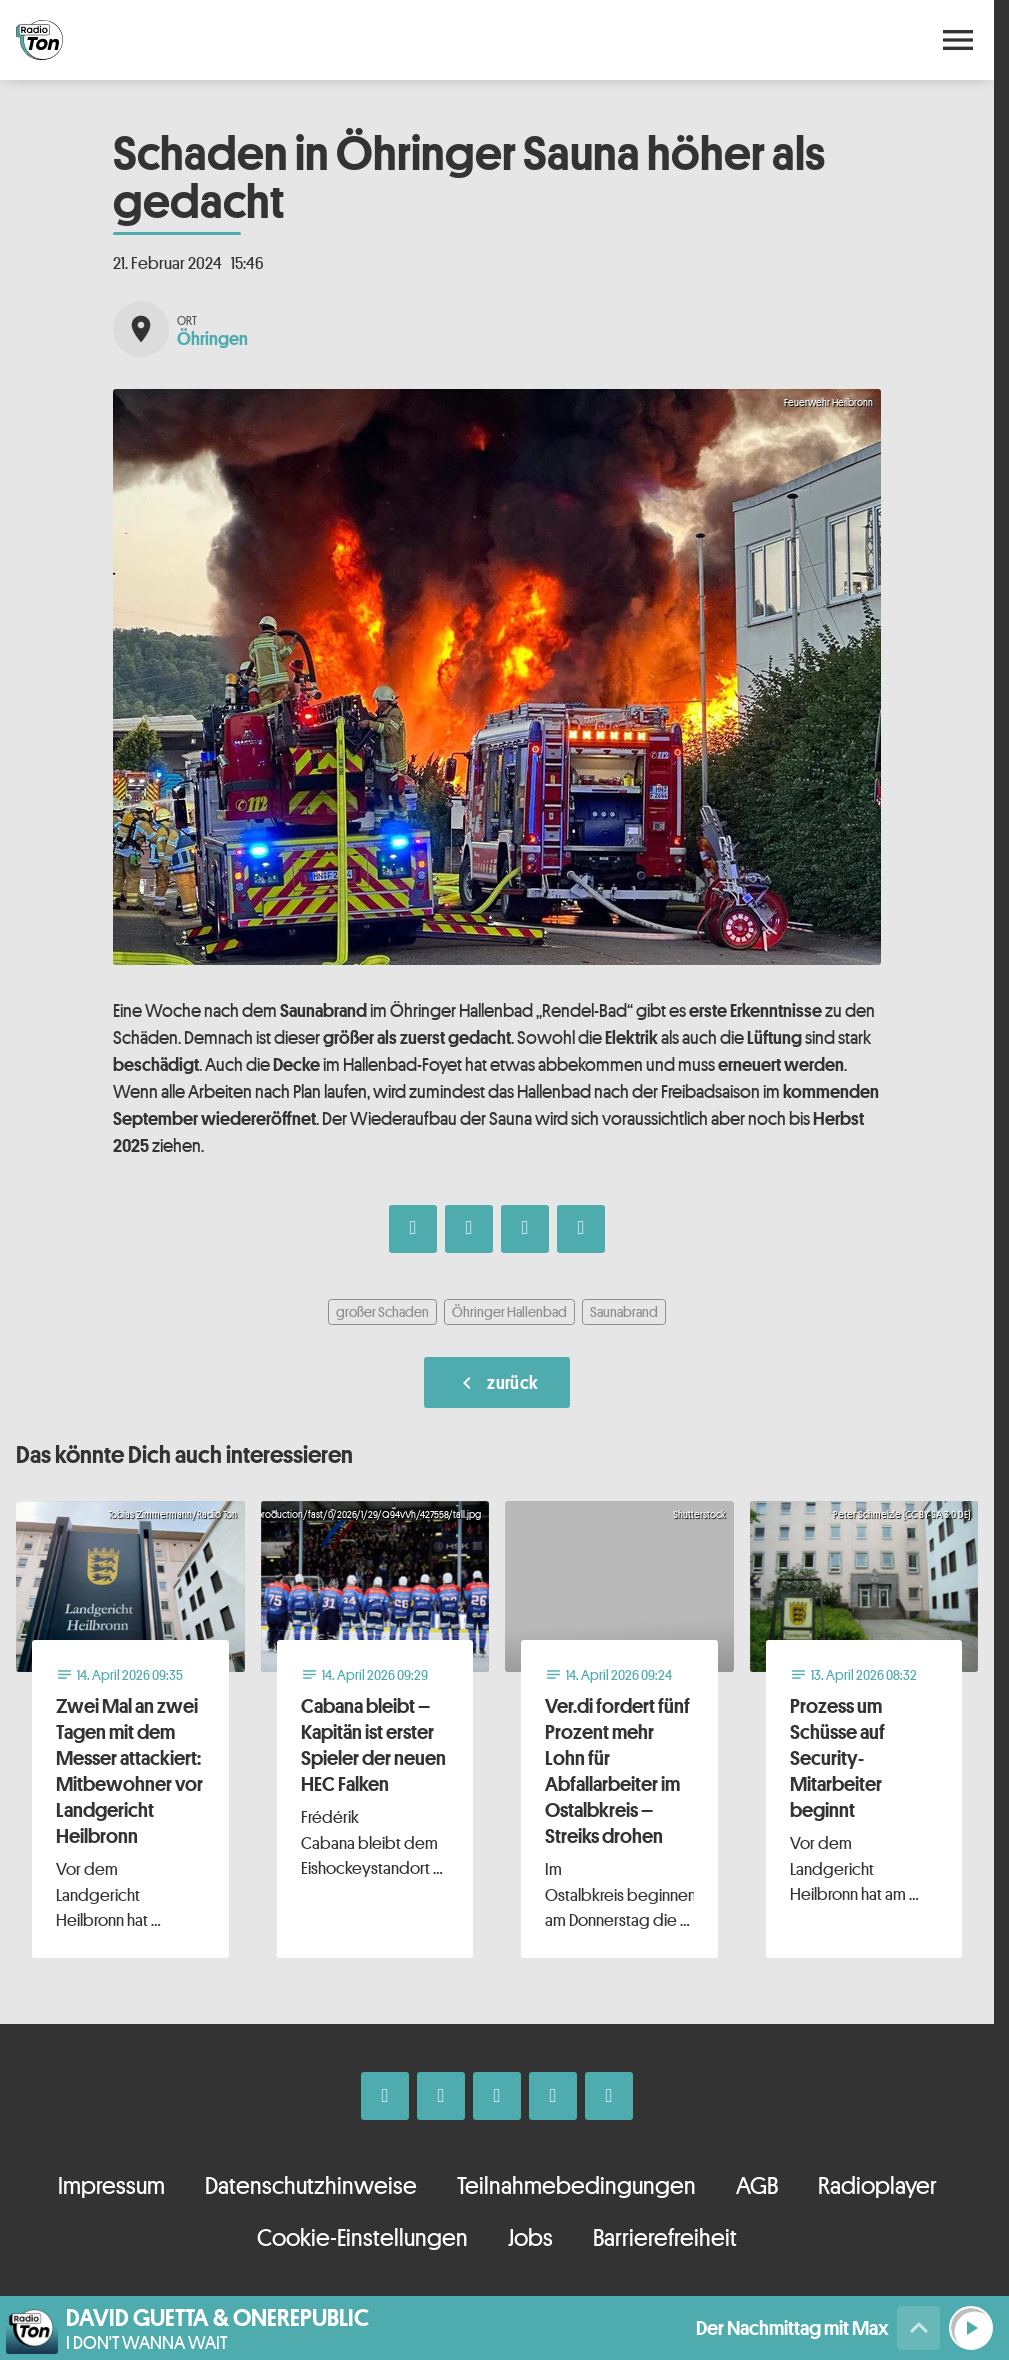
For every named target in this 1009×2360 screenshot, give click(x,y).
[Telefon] (553, 2096)
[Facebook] (385, 2096)
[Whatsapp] (497, 2096)
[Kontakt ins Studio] (609, 2096)
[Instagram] (441, 2096)
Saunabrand (624, 1311)
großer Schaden (382, 1311)
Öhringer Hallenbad (509, 1311)
